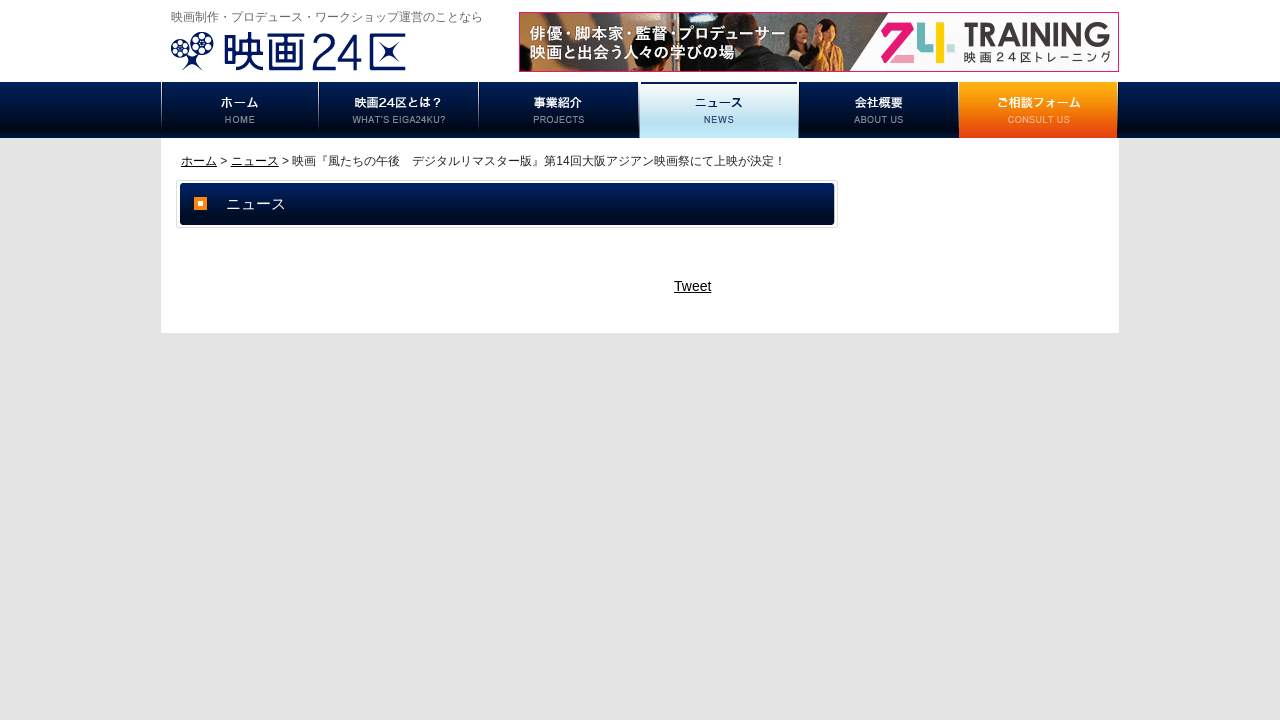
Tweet (692, 286)
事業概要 (879, 110)
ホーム (240, 110)
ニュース (719, 110)
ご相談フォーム (1039, 110)
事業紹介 (559, 110)
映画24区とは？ (399, 110)
